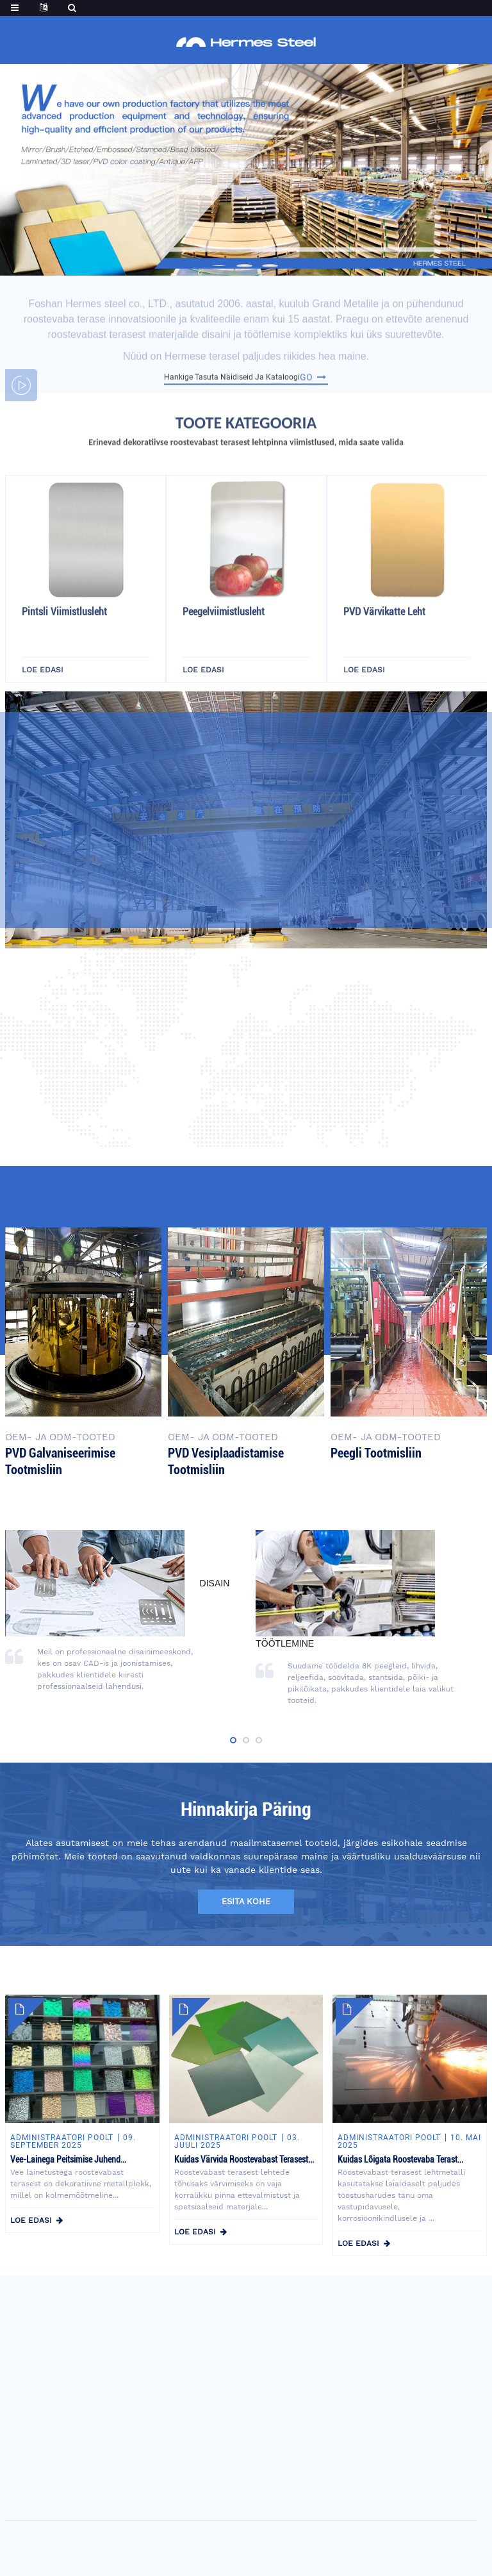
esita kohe (246, 1901)
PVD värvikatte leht (384, 659)
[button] (219, 265)
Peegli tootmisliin (376, 1453)
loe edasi (31, 2220)
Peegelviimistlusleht (224, 659)
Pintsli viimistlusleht (64, 659)
